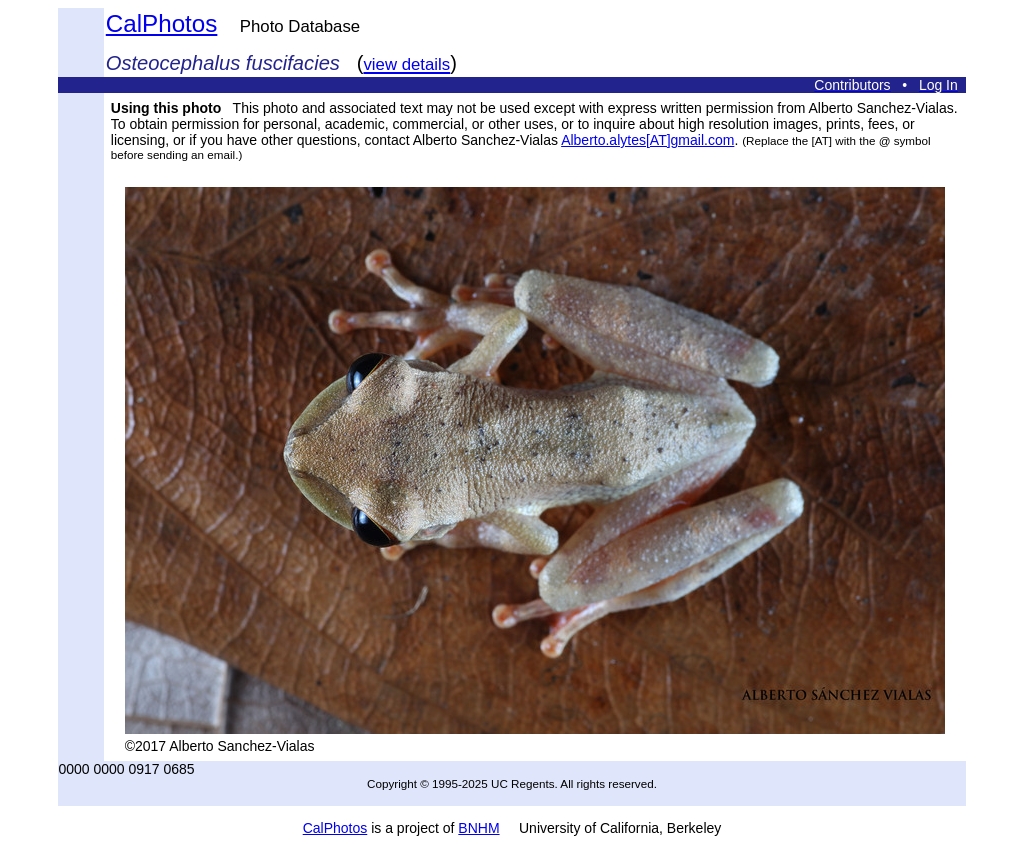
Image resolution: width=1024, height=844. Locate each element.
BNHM (478, 828)
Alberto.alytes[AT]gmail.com (647, 140)
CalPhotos (162, 23)
